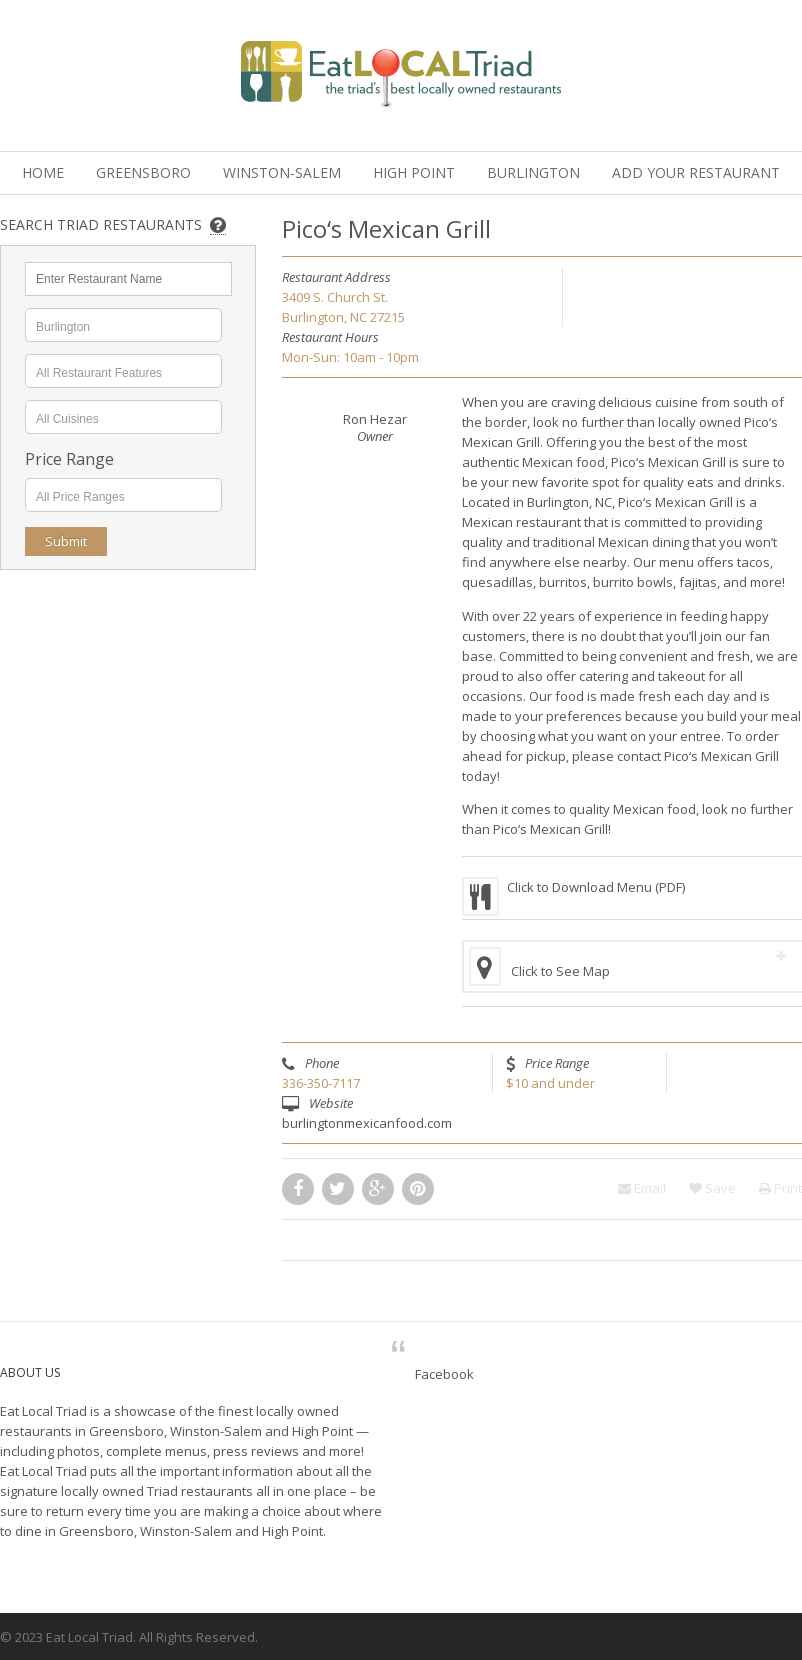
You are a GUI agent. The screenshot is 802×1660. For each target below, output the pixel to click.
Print (780, 1188)
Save (712, 1188)
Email (642, 1188)
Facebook (444, 1374)
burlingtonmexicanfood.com (367, 1123)
